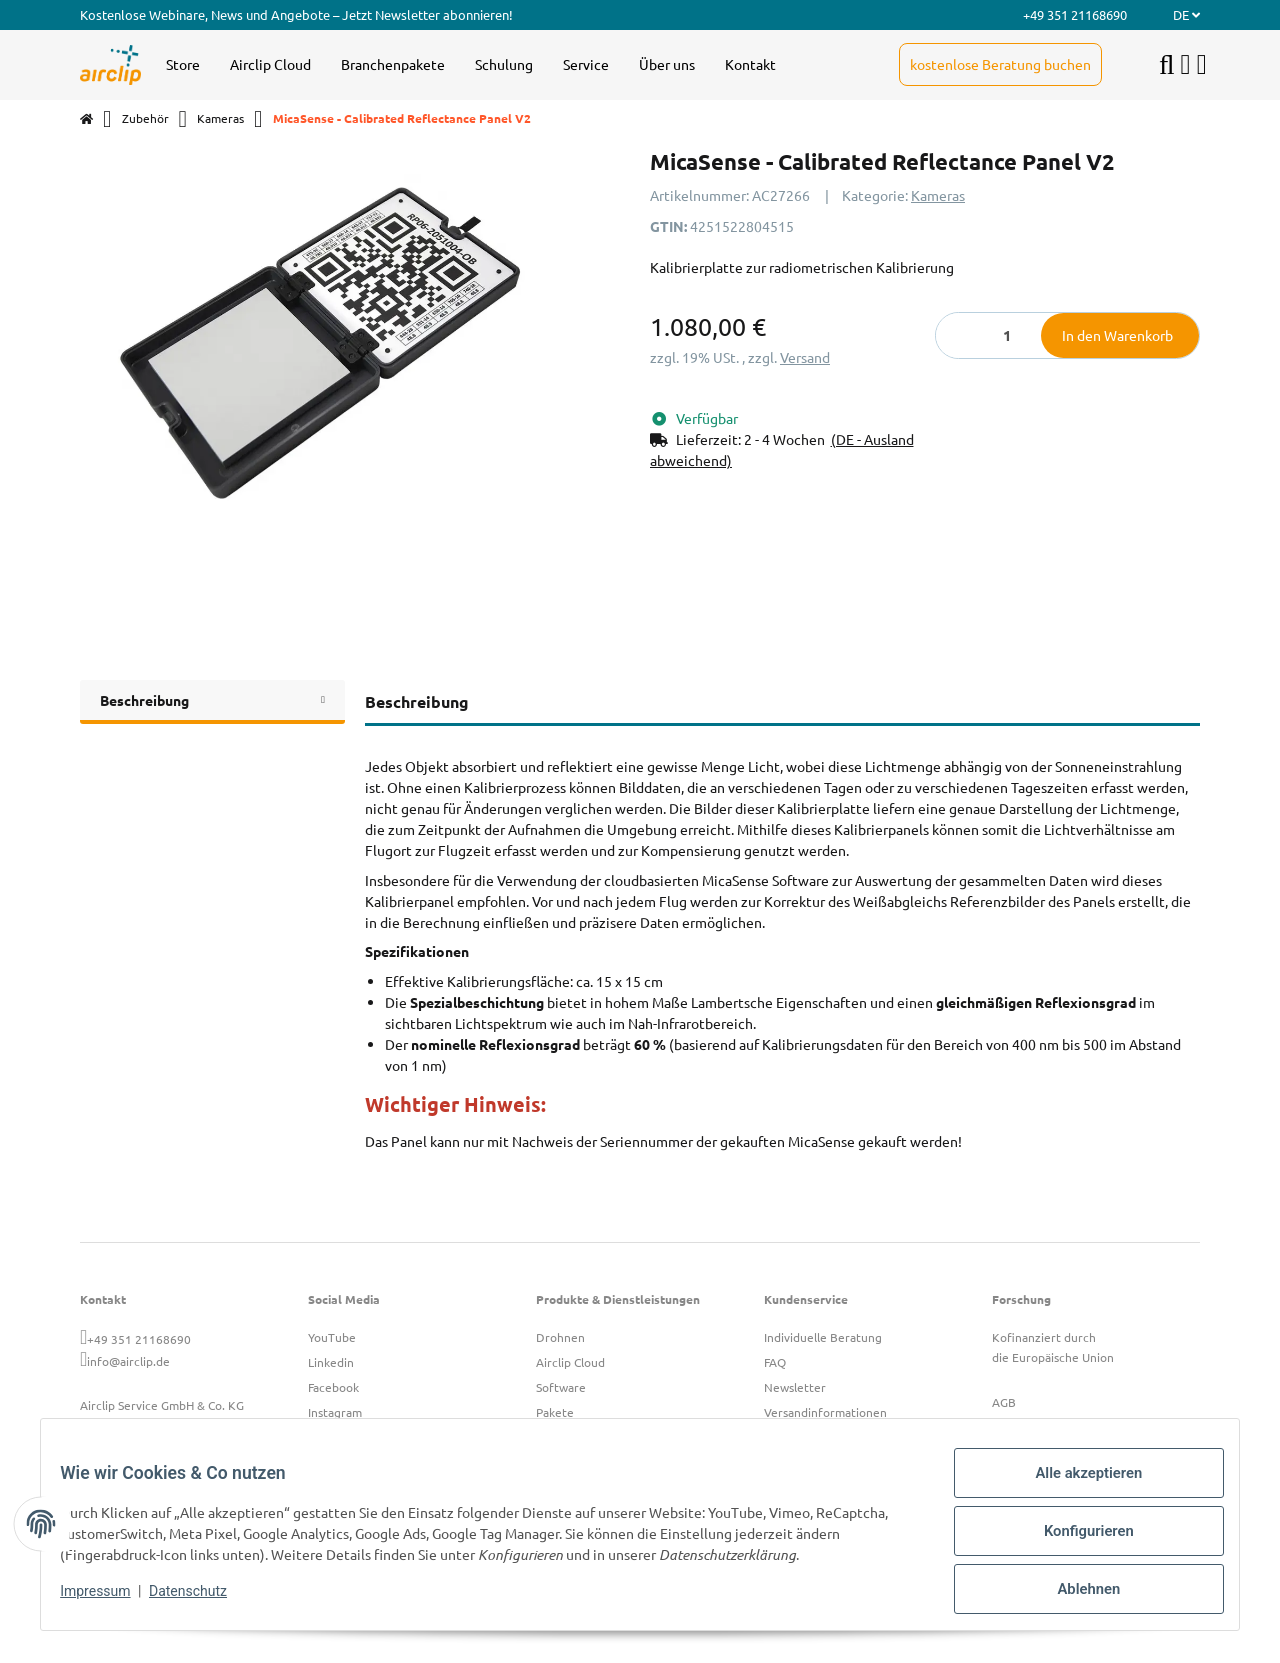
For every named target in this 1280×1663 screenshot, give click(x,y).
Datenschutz (201, 1601)
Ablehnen (1075, 1592)
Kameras (938, 195)
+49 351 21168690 (139, 1339)
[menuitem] (183, 65)
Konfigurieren (1075, 1540)
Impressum (108, 1601)
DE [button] (1186, 14)
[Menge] (989, 335)
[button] (1186, 65)
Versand (805, 357)
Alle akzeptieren (1075, 1488)
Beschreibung (212, 700)
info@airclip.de (128, 1361)
